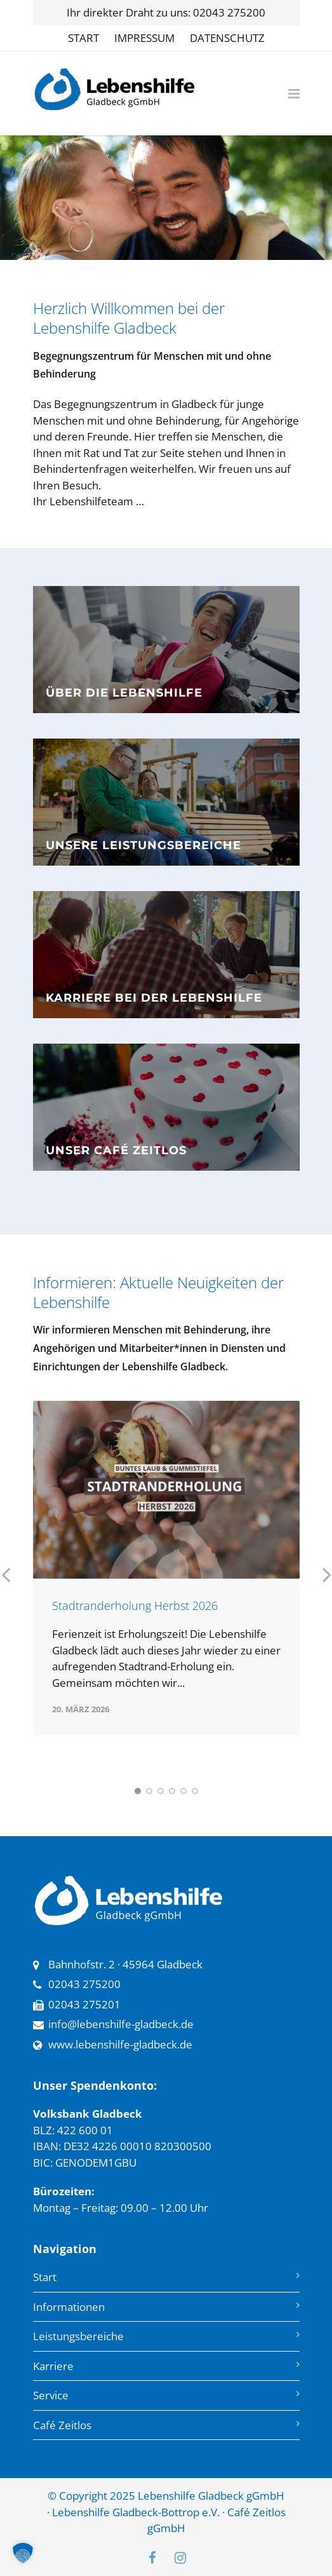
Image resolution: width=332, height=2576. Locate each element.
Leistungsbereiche (78, 2336)
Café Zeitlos (62, 2425)
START (83, 37)
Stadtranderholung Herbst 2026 (135, 1605)
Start (44, 2277)
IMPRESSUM (144, 37)
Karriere (53, 2366)
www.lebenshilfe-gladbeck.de (120, 2044)
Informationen (69, 2307)
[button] (23, 2553)
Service (51, 2395)
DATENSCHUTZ (227, 37)
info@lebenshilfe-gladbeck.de (121, 2024)
